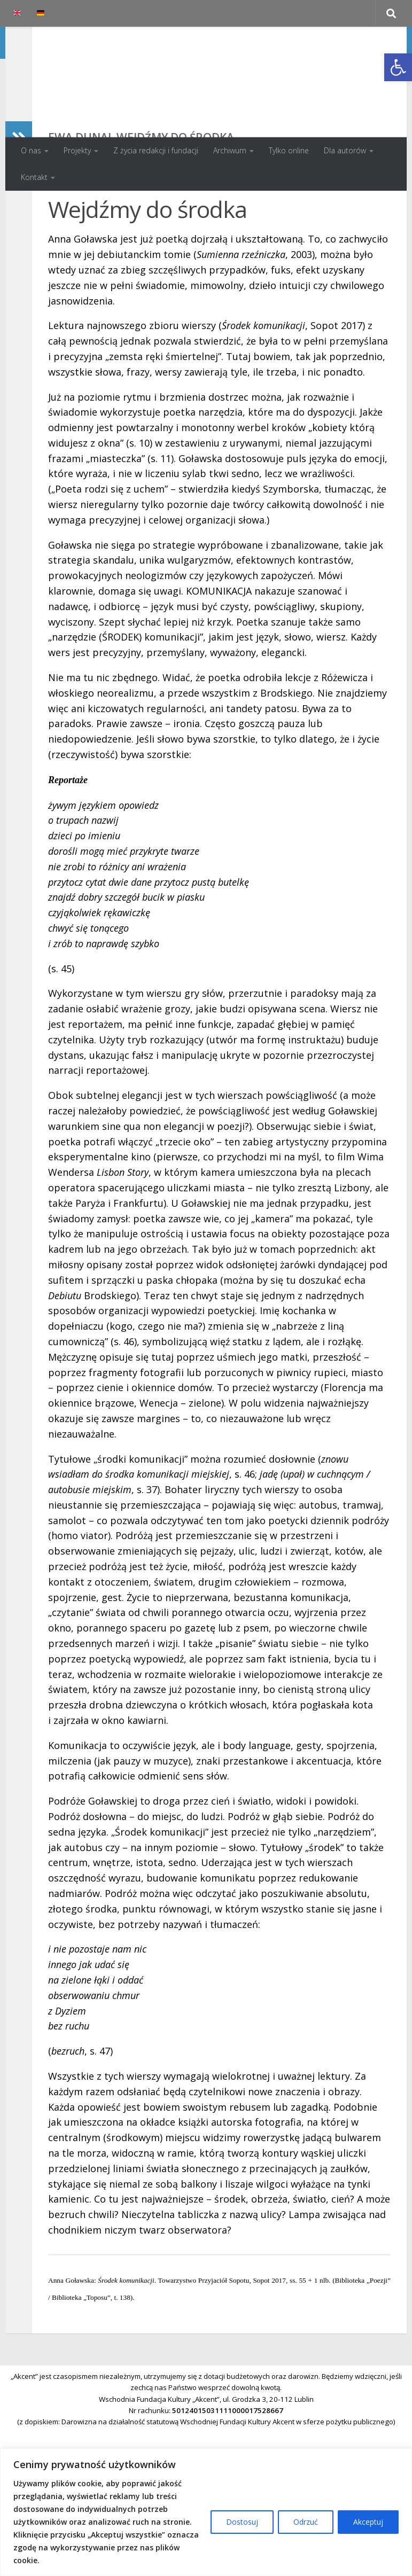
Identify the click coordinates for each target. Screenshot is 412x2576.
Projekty (77, 150)
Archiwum (229, 150)
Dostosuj (242, 2522)
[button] (398, 67)
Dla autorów (345, 150)
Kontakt (34, 177)
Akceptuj (368, 2522)
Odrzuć (305, 2522)
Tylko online (289, 150)
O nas (31, 150)
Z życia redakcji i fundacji (155, 150)
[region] (206, 2512)
